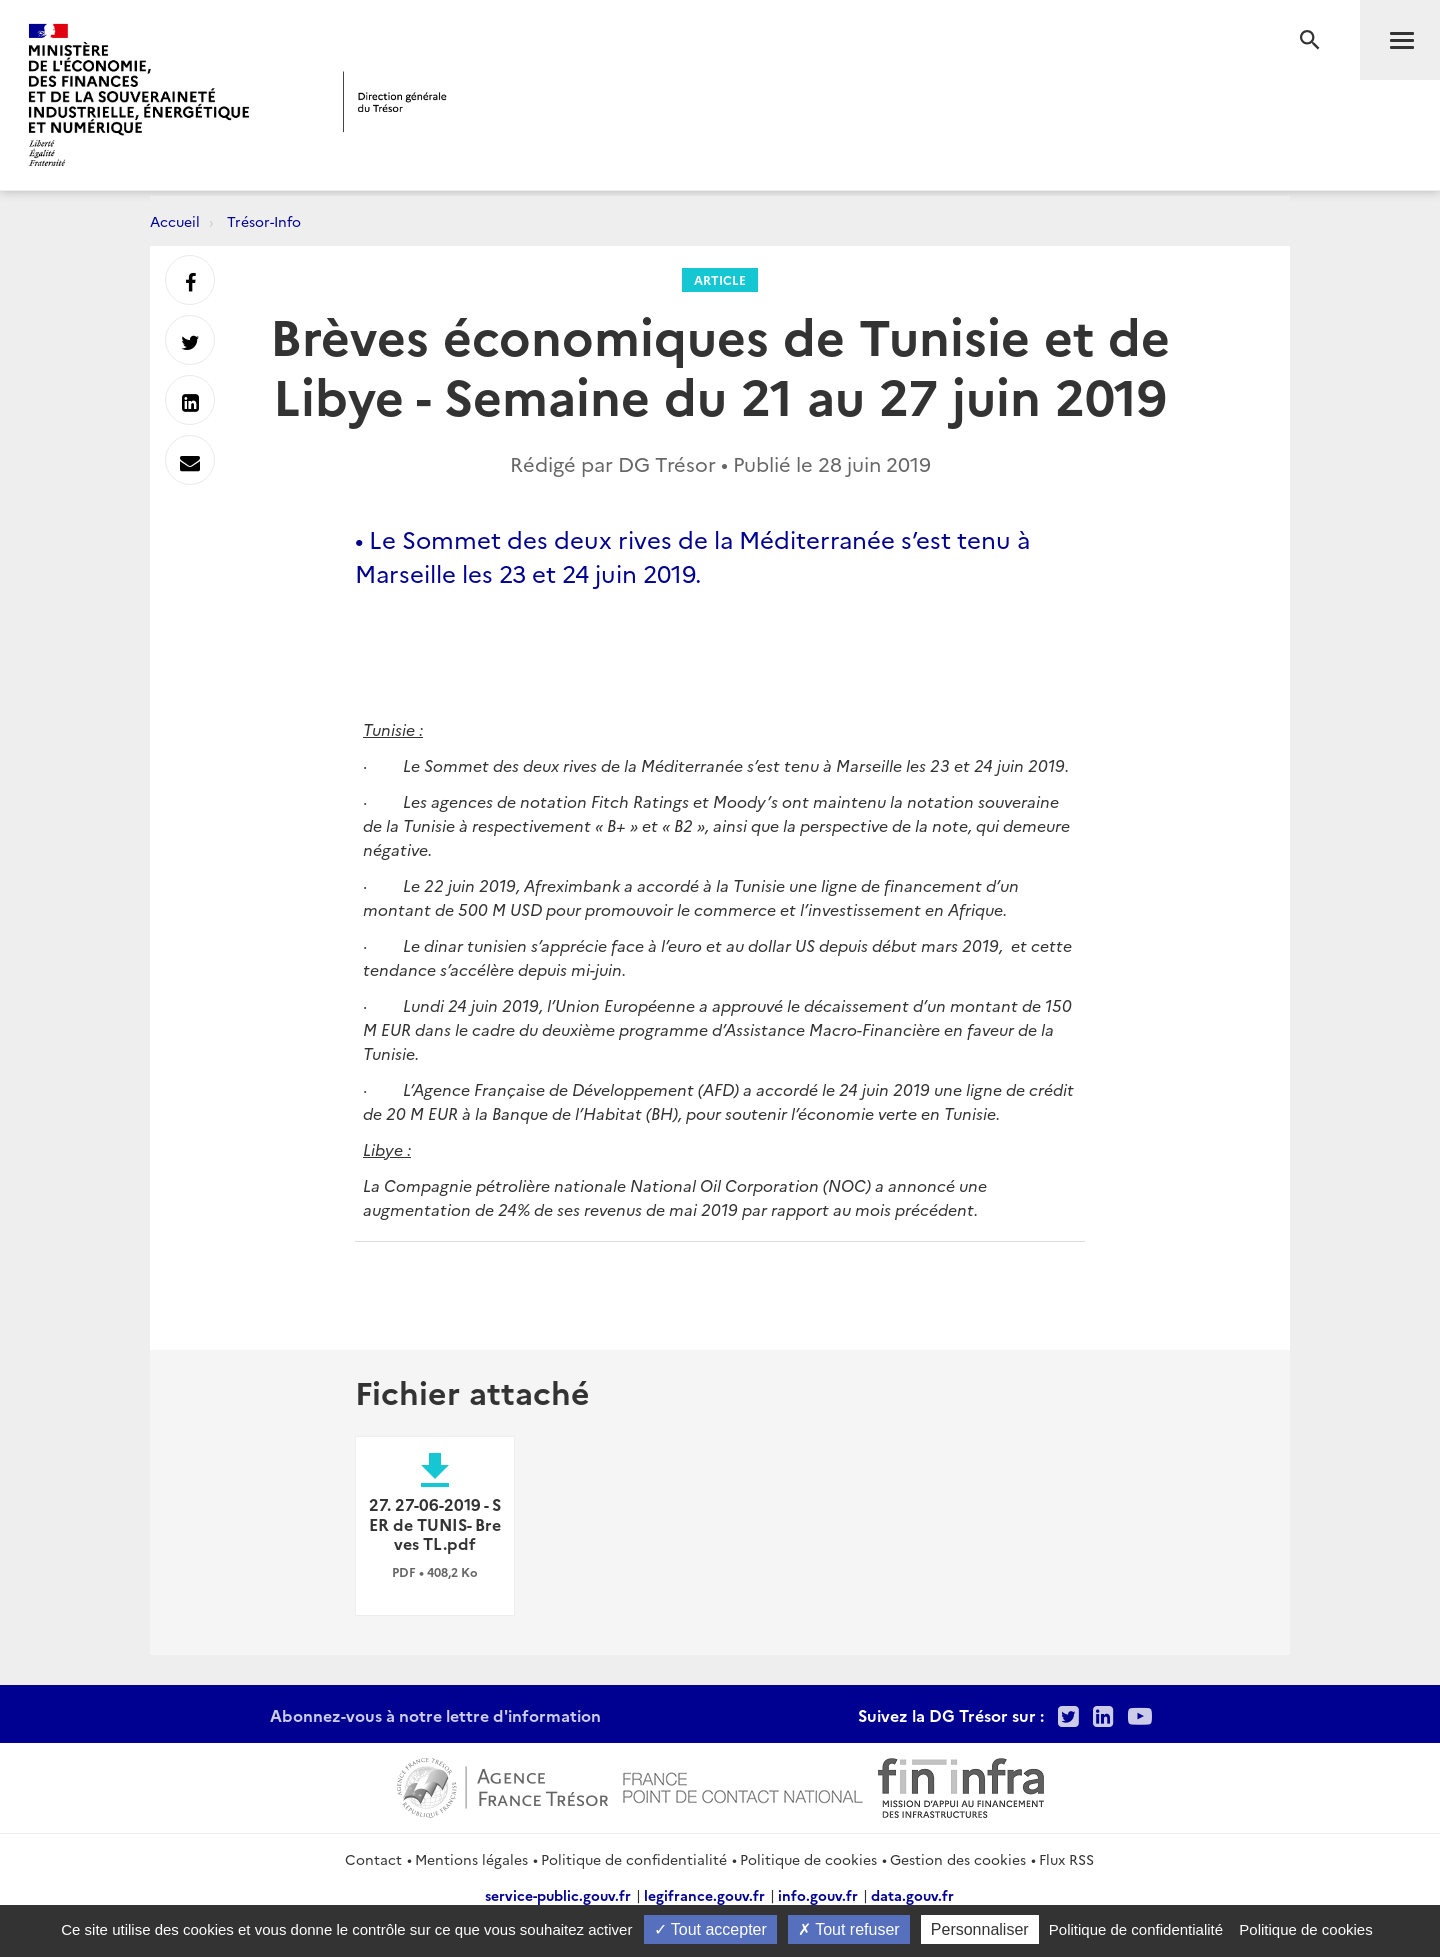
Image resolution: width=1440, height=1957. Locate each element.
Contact (373, 1859)
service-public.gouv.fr (558, 1895)
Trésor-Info (264, 221)
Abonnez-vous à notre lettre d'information (435, 1715)
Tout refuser (849, 1929)
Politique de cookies (808, 1859)
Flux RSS (1066, 1859)
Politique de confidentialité (634, 1859)
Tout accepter (710, 1929)
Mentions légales (471, 1859)
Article (720, 279)
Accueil (175, 221)
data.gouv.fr (912, 1895)
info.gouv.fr (818, 1895)
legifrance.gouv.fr (704, 1895)
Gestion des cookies (958, 1859)
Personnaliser (980, 1929)
